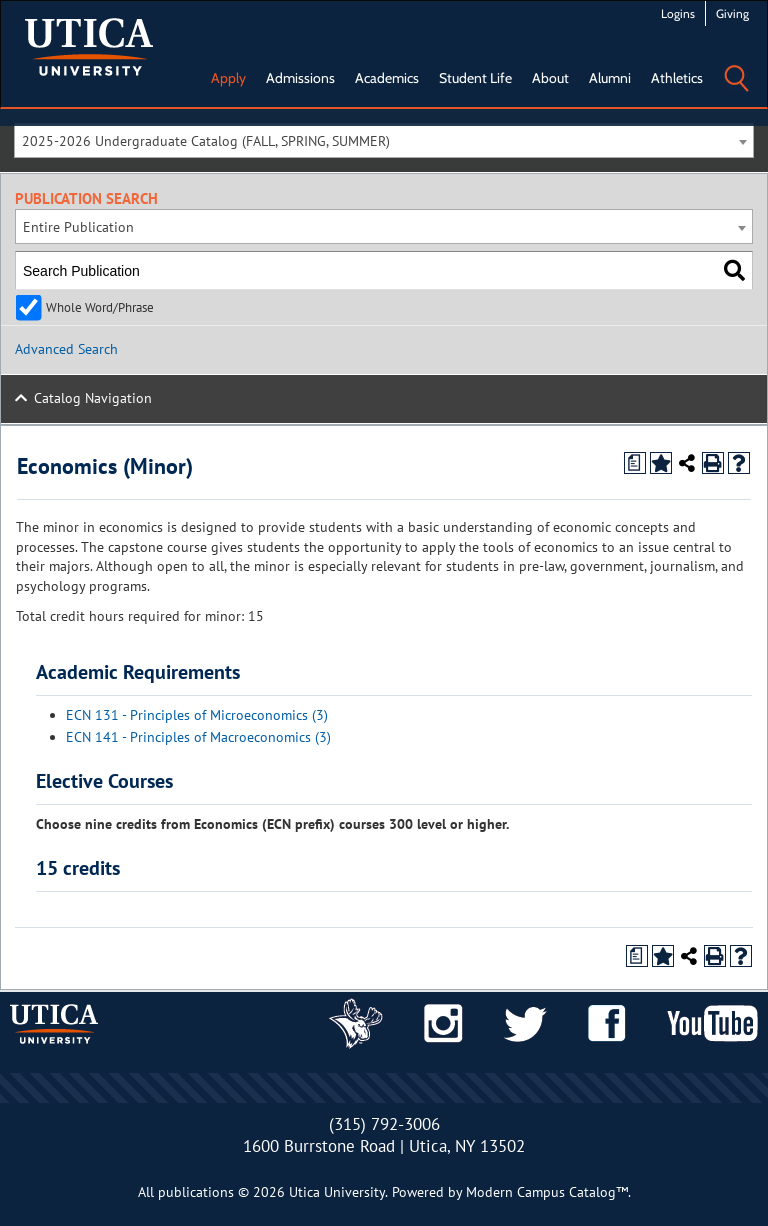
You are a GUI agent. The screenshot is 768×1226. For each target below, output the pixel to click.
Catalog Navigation (93, 398)
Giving (732, 13)
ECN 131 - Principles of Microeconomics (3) (197, 715)
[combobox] (384, 140)
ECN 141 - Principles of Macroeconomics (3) (198, 737)
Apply (228, 78)
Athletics (677, 78)
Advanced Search (66, 349)
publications (196, 1192)
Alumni (610, 78)
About (550, 78)
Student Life (475, 78)
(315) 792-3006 (384, 1124)
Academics (387, 78)
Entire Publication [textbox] (78, 227)
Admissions (300, 78)
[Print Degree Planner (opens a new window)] (635, 463)
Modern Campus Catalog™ (547, 1192)
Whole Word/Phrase (100, 307)
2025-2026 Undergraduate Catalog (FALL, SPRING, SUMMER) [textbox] (206, 141)
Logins (678, 13)
